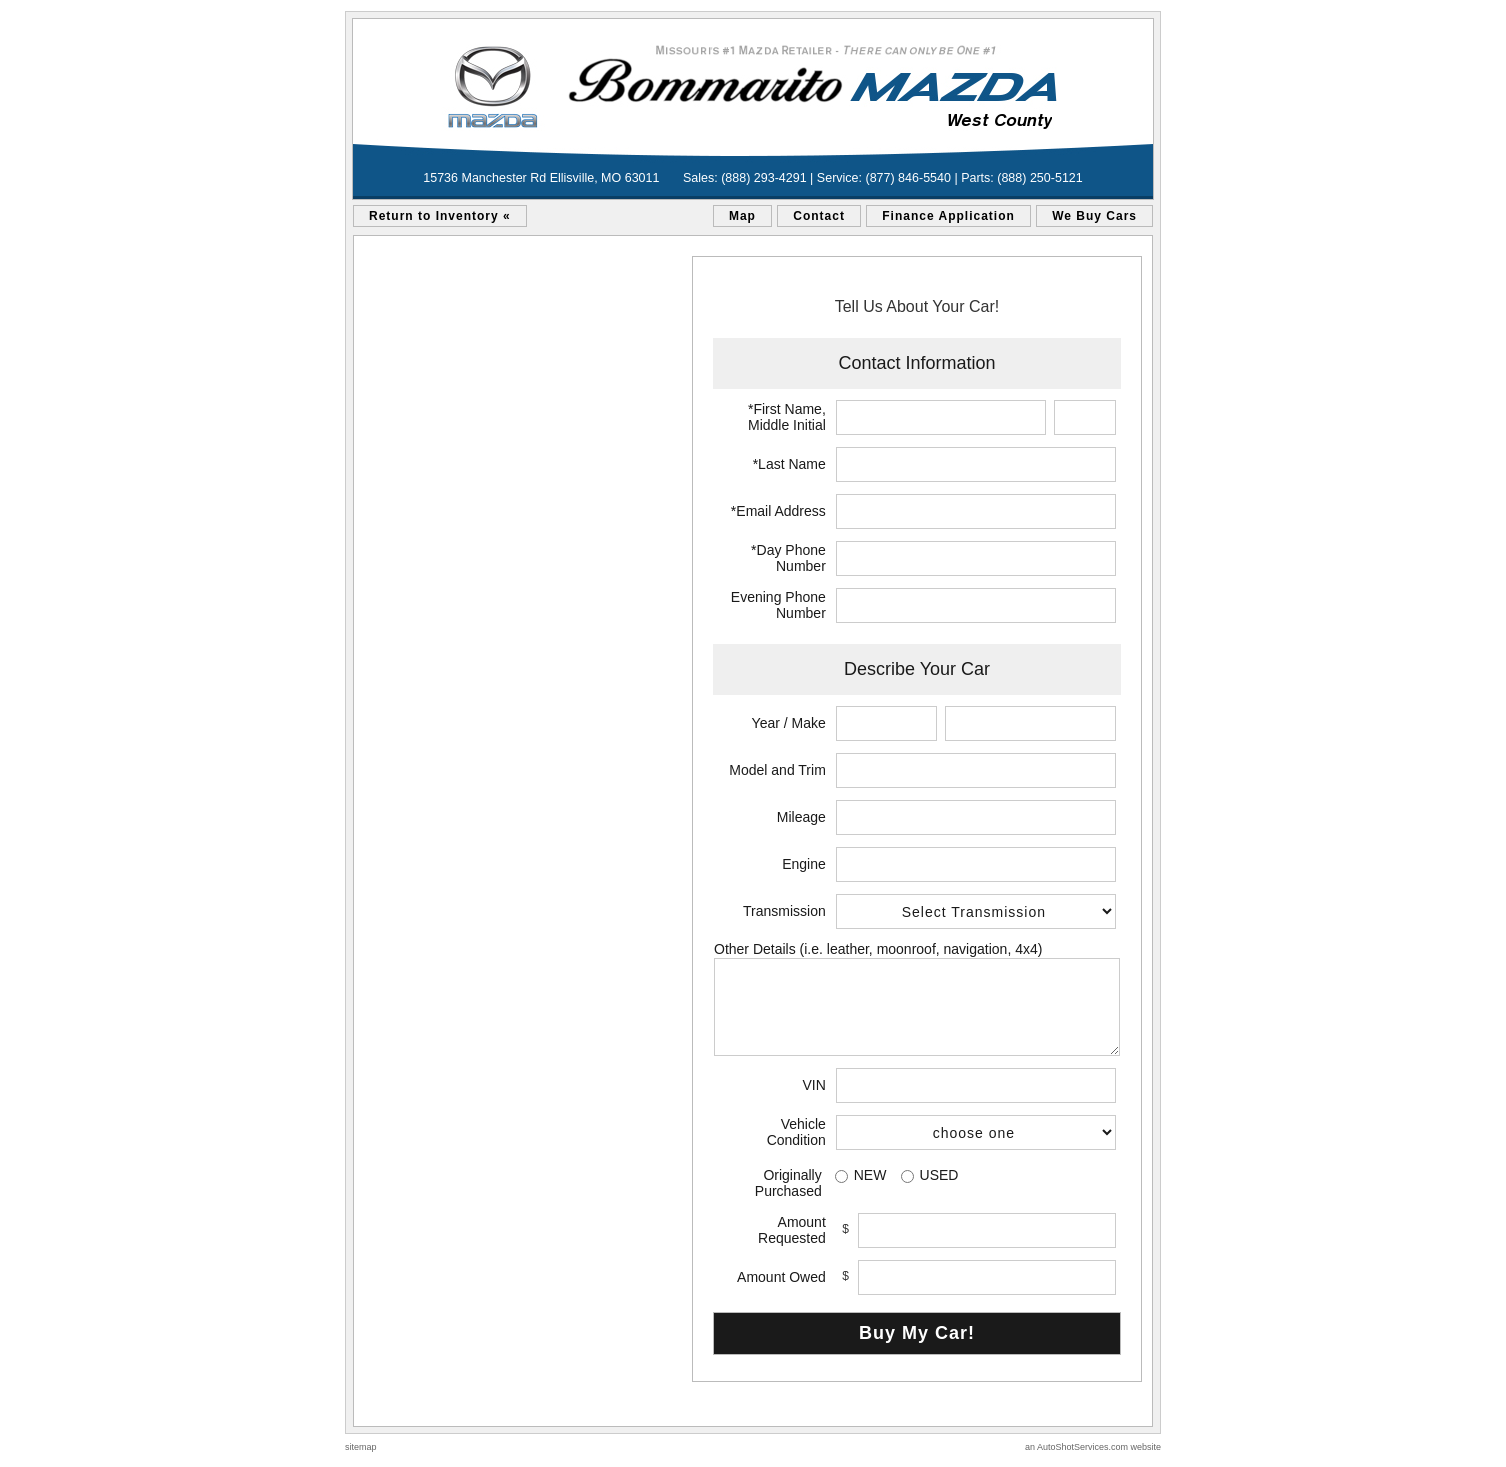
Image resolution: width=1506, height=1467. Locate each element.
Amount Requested (792, 1230)
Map (742, 216)
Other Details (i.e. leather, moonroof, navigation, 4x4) (878, 949)
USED (939, 1175)
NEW (870, 1175)
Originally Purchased (788, 1183)
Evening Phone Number (778, 605)
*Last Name (789, 464)
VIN (813, 1085)
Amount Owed (781, 1277)
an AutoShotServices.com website (1093, 1447)
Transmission (784, 911)
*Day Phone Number (788, 558)
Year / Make (789, 723)
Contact (819, 216)
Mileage (801, 817)
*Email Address (778, 511)
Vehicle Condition (796, 1132)
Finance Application (948, 216)
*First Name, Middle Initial (787, 417)
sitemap (361, 1447)
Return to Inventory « (440, 216)
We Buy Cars (1094, 216)
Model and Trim (777, 770)
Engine (804, 864)
